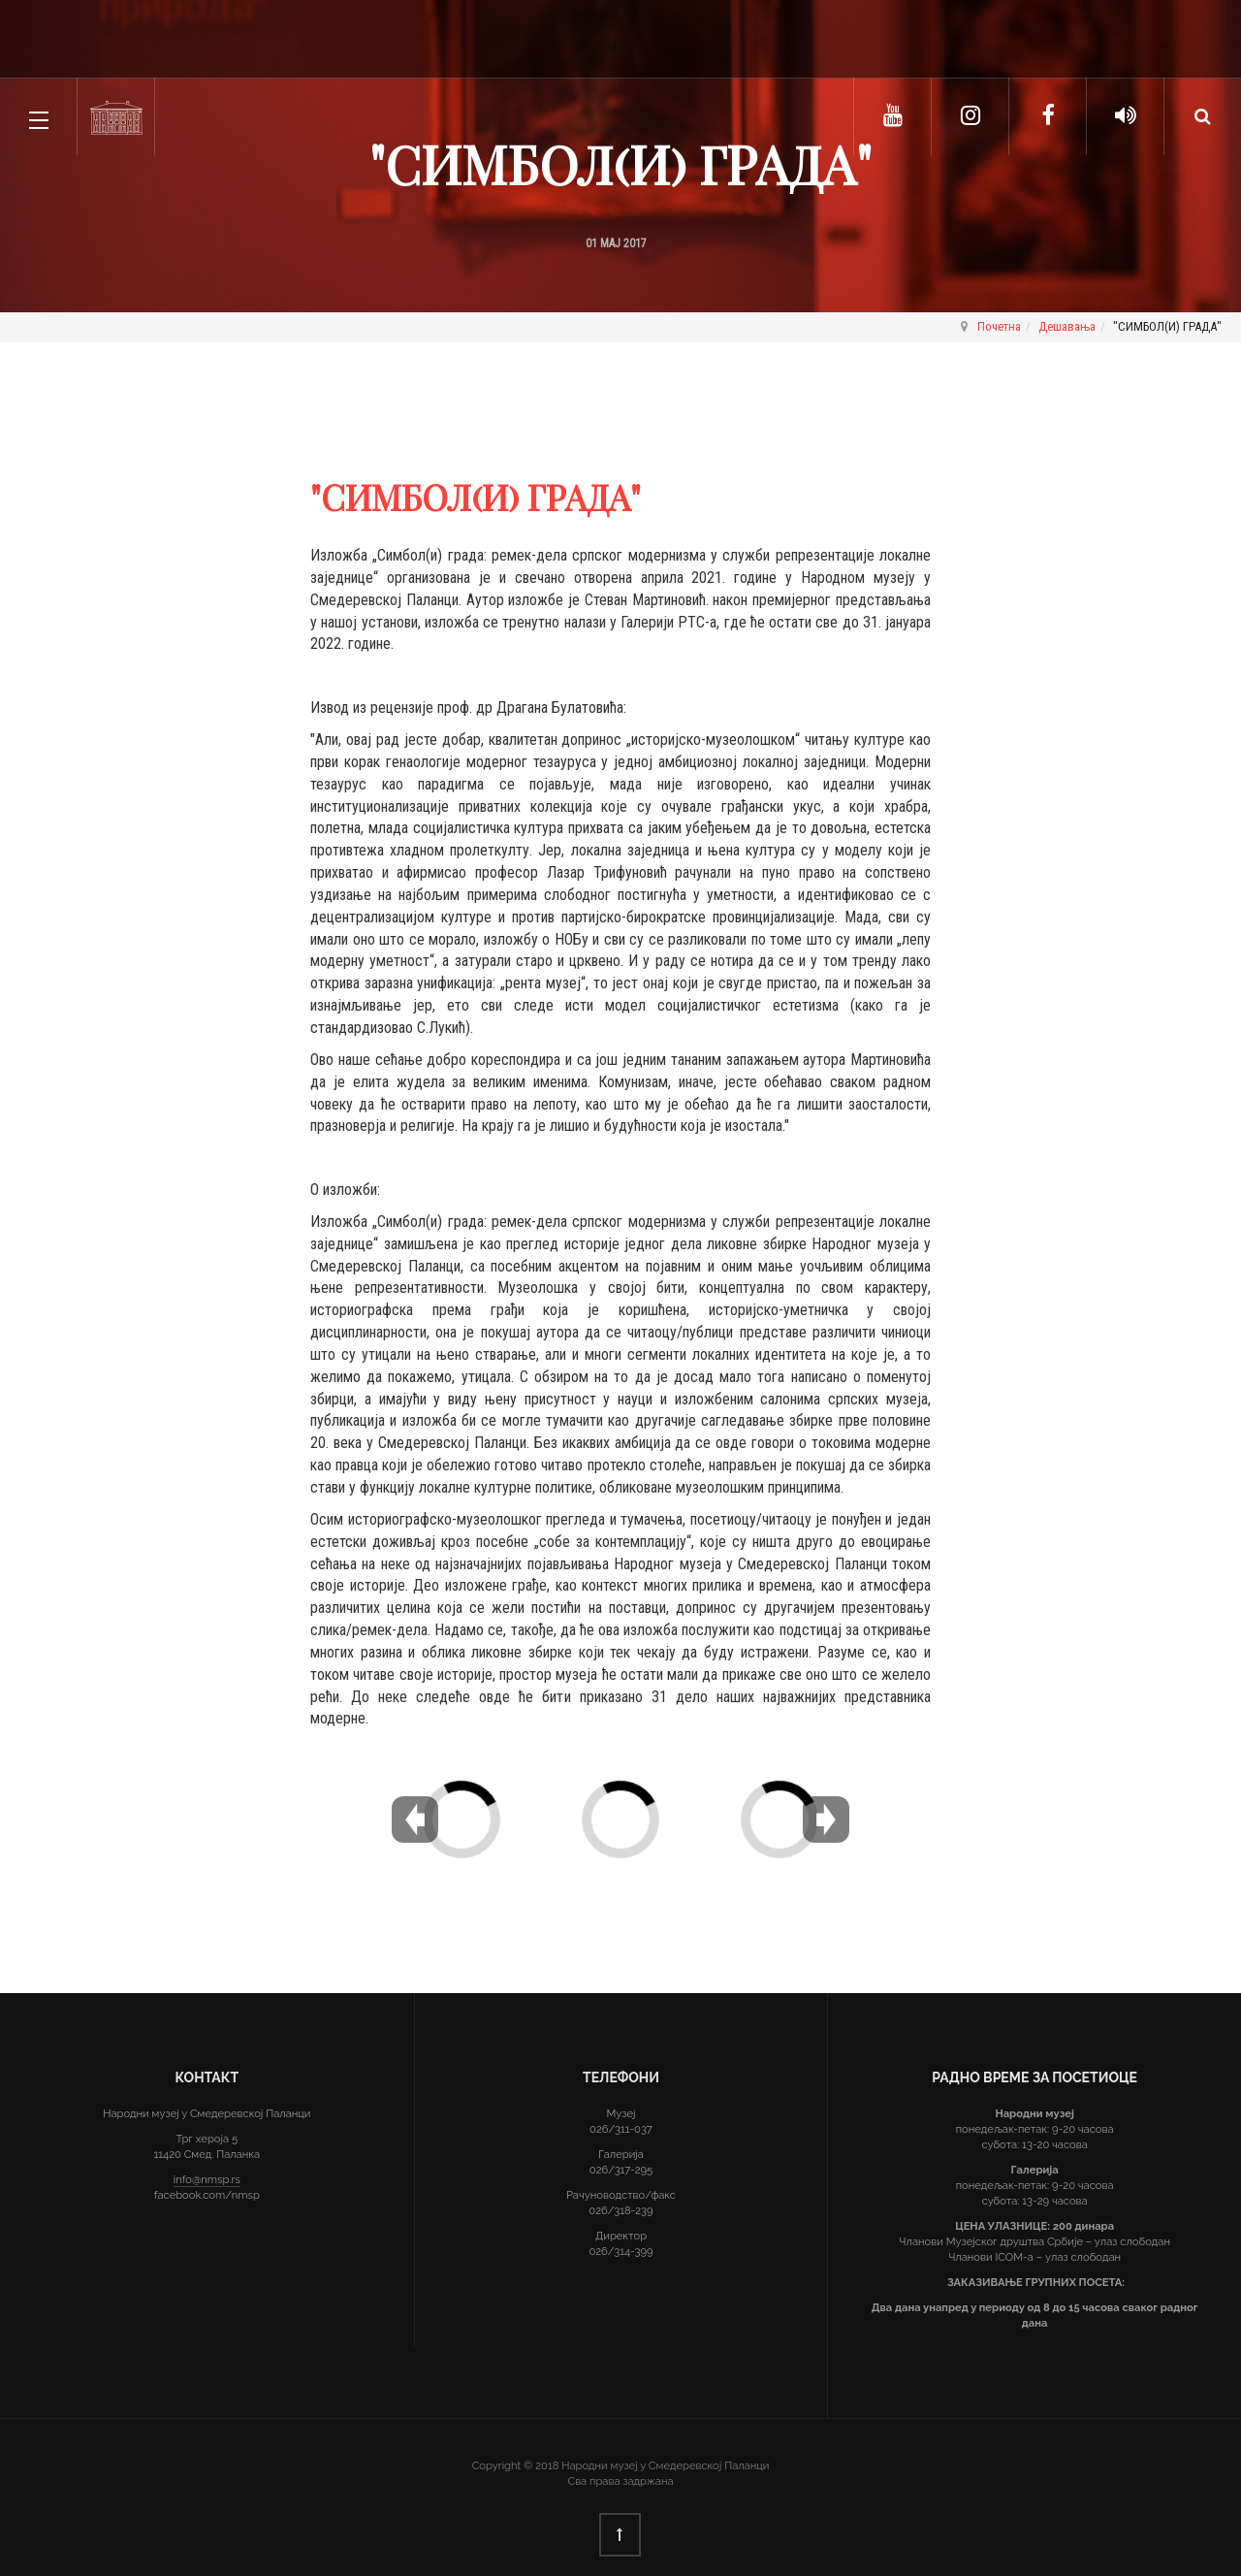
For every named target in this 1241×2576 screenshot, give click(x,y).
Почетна (999, 326)
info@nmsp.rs (207, 2179)
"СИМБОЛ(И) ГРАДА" (620, 164)
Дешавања (1067, 326)
